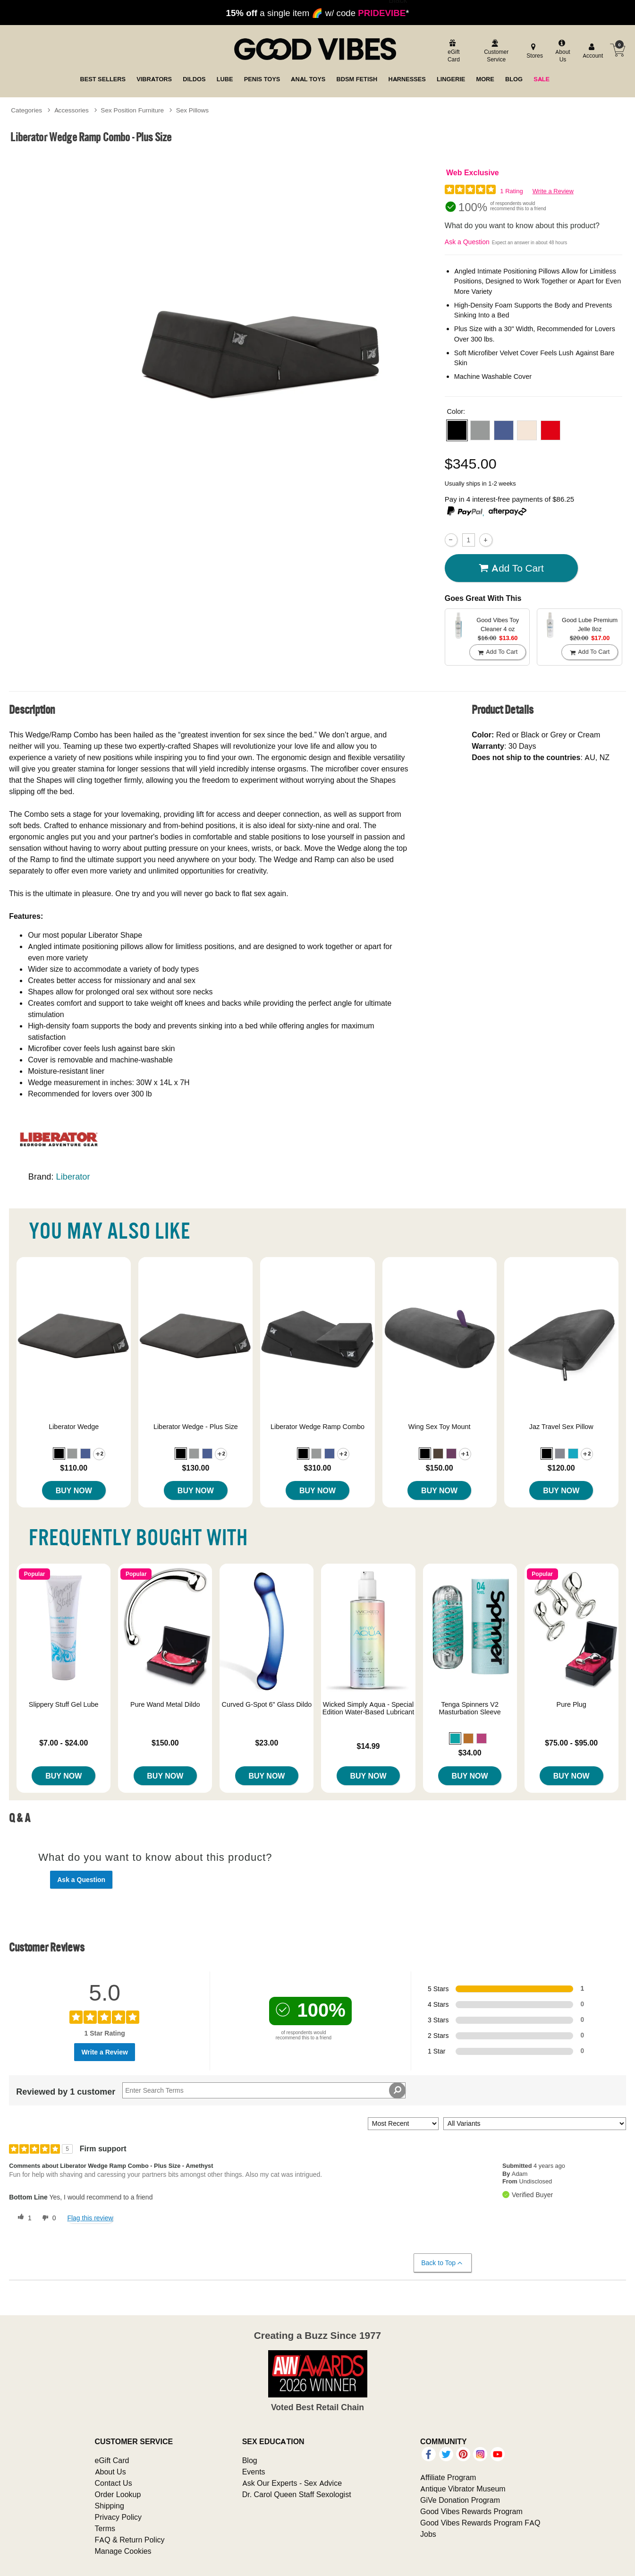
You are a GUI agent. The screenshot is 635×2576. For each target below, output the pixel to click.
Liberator (73, 1176)
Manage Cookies (123, 2551)
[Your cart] (617, 50)
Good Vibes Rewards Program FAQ (480, 2522)
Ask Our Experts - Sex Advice (292, 2483)
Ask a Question (467, 242)
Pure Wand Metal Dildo (165, 1704)
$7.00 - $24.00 (63, 1742)
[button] (457, 430)
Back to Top (442, 2263)
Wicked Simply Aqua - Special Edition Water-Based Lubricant (368, 1708)
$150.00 (439, 1467)
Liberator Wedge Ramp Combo (317, 1426)
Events (253, 2471)
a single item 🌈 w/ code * (317, 12)
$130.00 (195, 1467)
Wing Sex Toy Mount (439, 1426)
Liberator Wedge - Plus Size (195, 1426)
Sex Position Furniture (132, 110)
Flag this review (90, 2218)
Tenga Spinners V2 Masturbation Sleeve (470, 1708)
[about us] (562, 51)
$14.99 (368, 1746)
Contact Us (113, 2483)
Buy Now (74, 1490)
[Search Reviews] (264, 2090)
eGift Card (112, 2460)
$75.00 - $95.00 (571, 1742)
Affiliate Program (448, 2477)
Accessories (71, 110)
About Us (110, 2471)
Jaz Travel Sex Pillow (561, 1426)
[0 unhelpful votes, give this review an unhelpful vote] (47, 2217)
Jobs (428, 2534)
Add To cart (511, 568)
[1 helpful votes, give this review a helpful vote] (22, 2217)
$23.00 (266, 1742)
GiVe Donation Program (460, 2500)
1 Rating (511, 191)
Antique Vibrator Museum (463, 2488)
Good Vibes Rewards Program (471, 2511)
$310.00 (317, 1467)
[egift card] (452, 51)
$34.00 (470, 1752)
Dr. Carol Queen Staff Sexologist (296, 2494)
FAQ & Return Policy (130, 2539)
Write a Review (553, 191)
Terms (105, 2528)
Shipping (109, 2505)
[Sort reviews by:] (403, 2123)
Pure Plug (571, 1704)
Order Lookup (118, 2494)
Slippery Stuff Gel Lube (64, 1704)
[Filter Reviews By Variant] (534, 2123)
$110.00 (73, 1467)
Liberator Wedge (74, 1426)
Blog (249, 2460)
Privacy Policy (118, 2517)
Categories (26, 110)
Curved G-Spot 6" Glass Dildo (267, 1704)
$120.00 (561, 1467)
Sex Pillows (192, 110)
